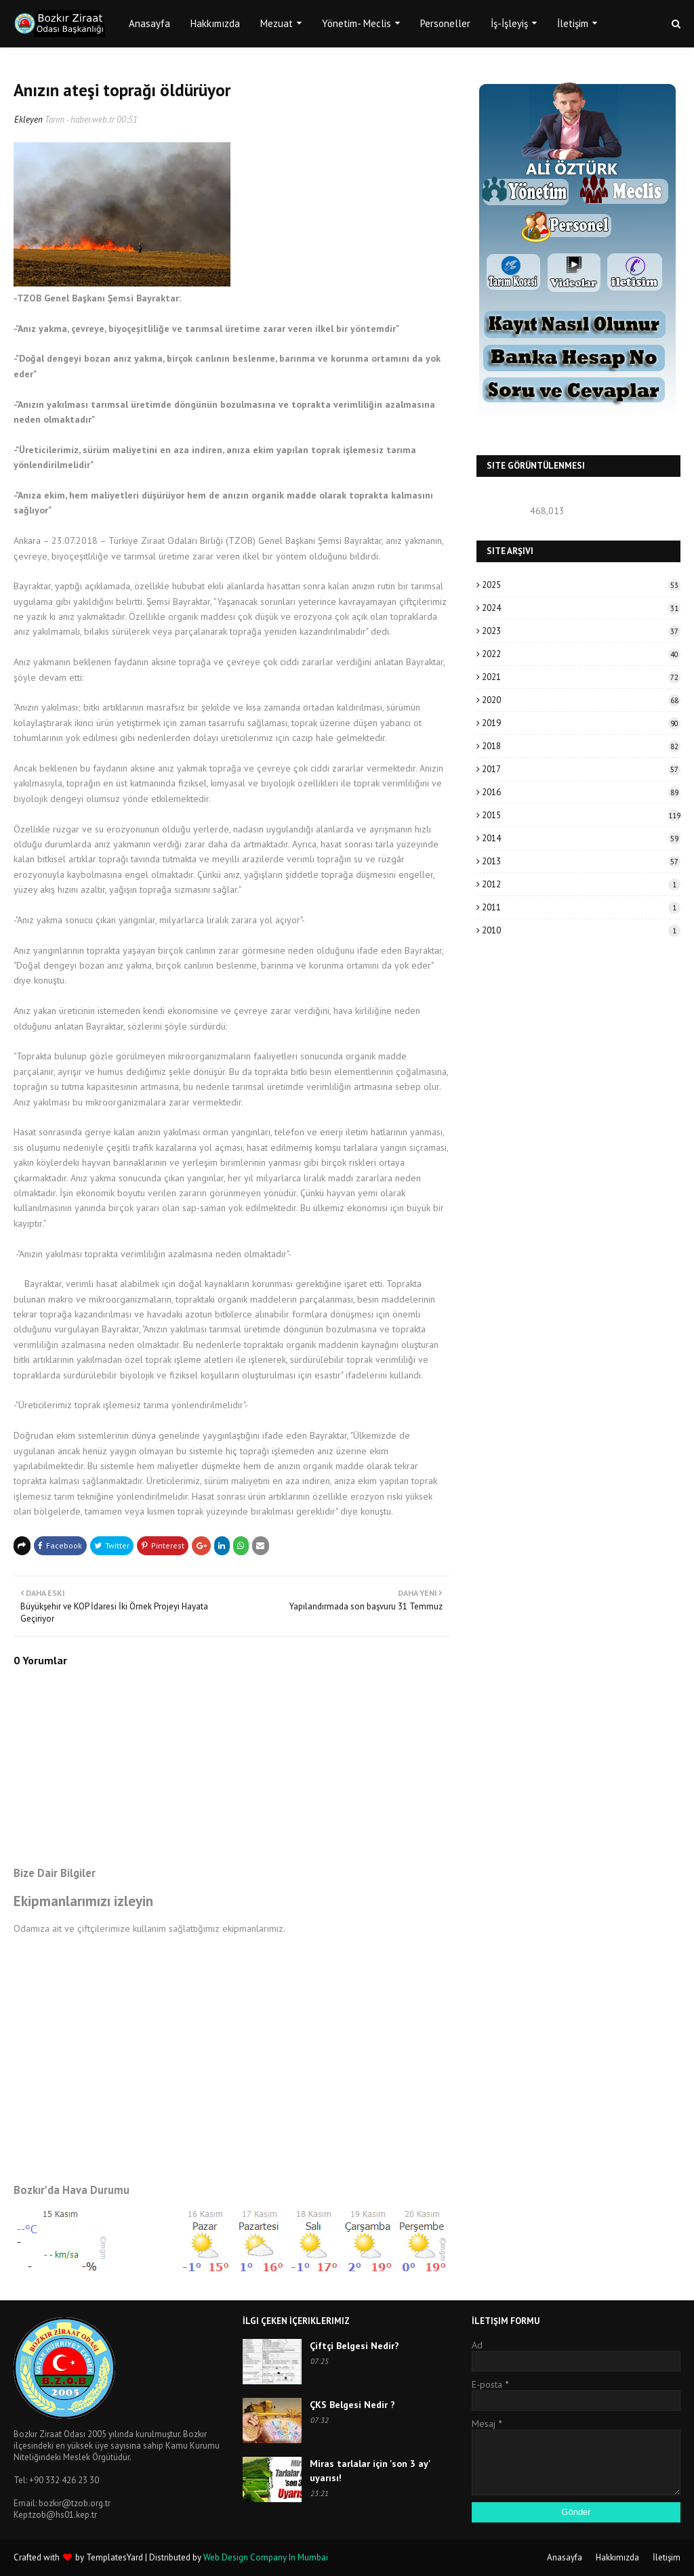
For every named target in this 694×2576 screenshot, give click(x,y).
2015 (581, 815)
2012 (581, 884)
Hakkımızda (617, 2557)
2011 (581, 907)
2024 (581, 608)
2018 (581, 746)
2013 (581, 861)
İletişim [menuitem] (572, 23)
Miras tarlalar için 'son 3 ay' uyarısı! (370, 2470)
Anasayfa (564, 2557)
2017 (581, 769)
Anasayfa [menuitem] (149, 23)
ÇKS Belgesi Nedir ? (352, 2405)
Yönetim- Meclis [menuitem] (356, 23)
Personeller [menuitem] (445, 23)
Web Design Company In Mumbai (265, 2557)
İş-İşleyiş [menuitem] (509, 23)
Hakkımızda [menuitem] (215, 23)
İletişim (666, 2557)
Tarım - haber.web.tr (80, 119)
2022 (581, 654)
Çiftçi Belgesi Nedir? (354, 2346)
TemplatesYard (114, 2557)
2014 (581, 838)
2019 (581, 723)
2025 (581, 585)
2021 (581, 677)
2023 (581, 631)
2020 (581, 700)
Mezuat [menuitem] (276, 23)
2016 (581, 792)
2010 (581, 930)
